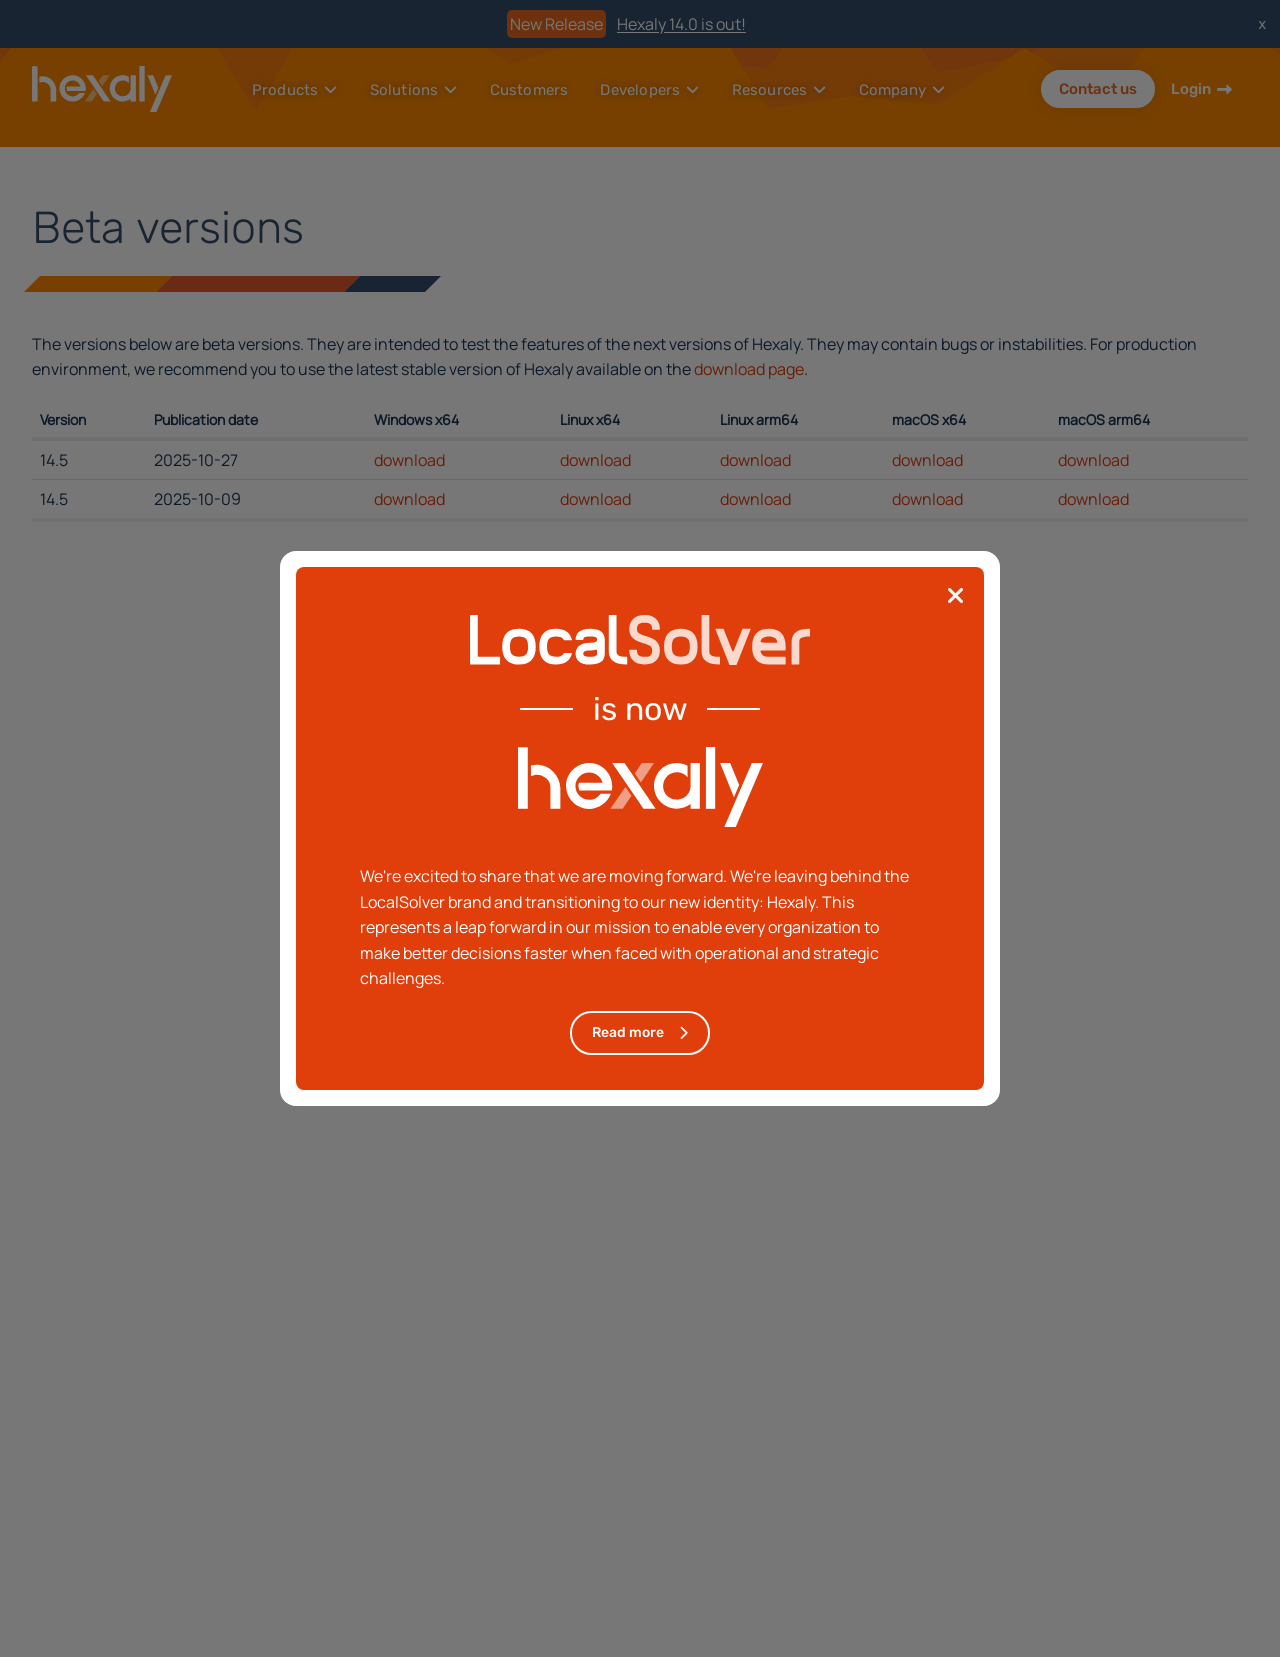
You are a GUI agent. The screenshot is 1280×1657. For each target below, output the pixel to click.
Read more (628, 1032)
